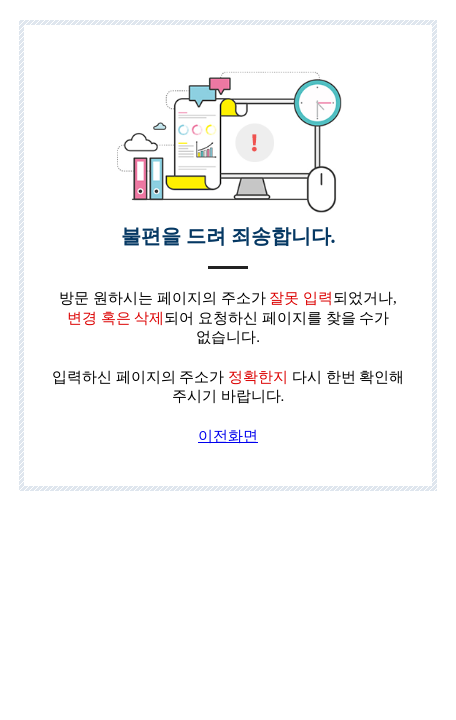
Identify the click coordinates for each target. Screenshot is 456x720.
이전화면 (228, 436)
